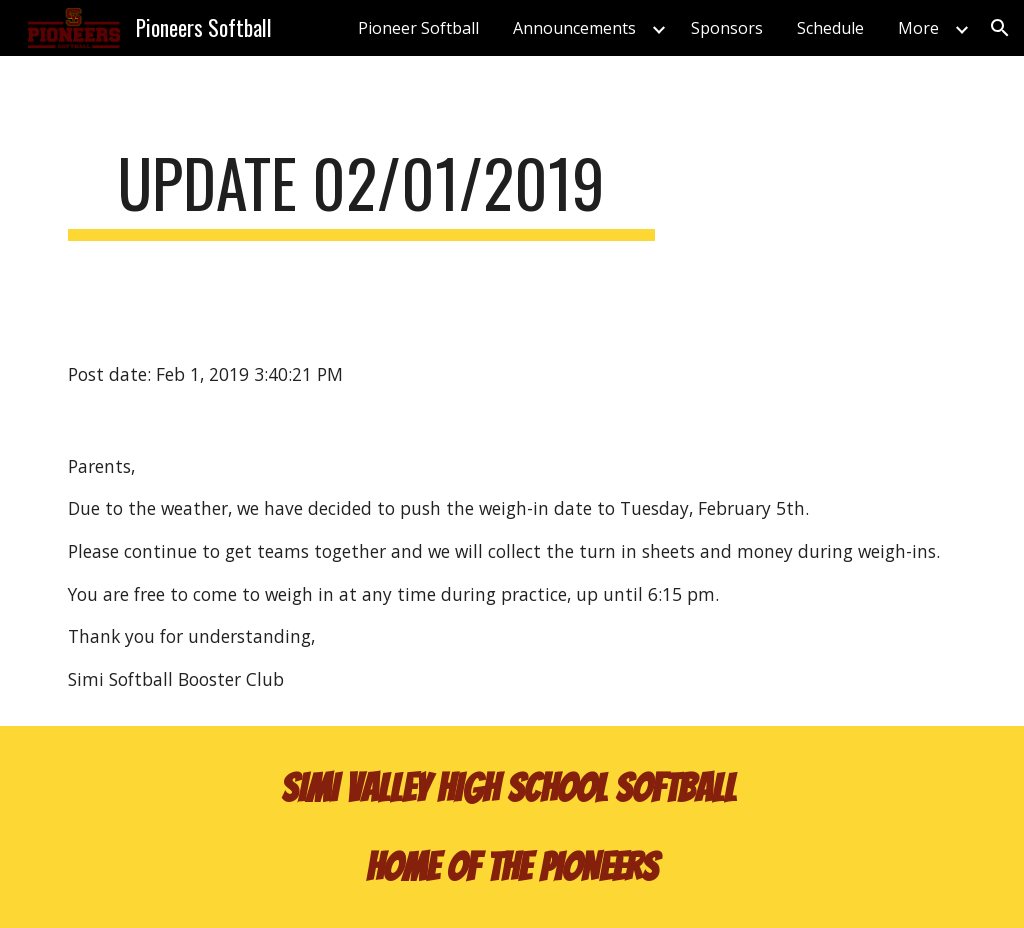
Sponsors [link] (727, 28)
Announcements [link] (574, 28)
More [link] (918, 28)
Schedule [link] (830, 28)
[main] (361, 192)
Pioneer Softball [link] (418, 28)
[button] (1000, 28)
